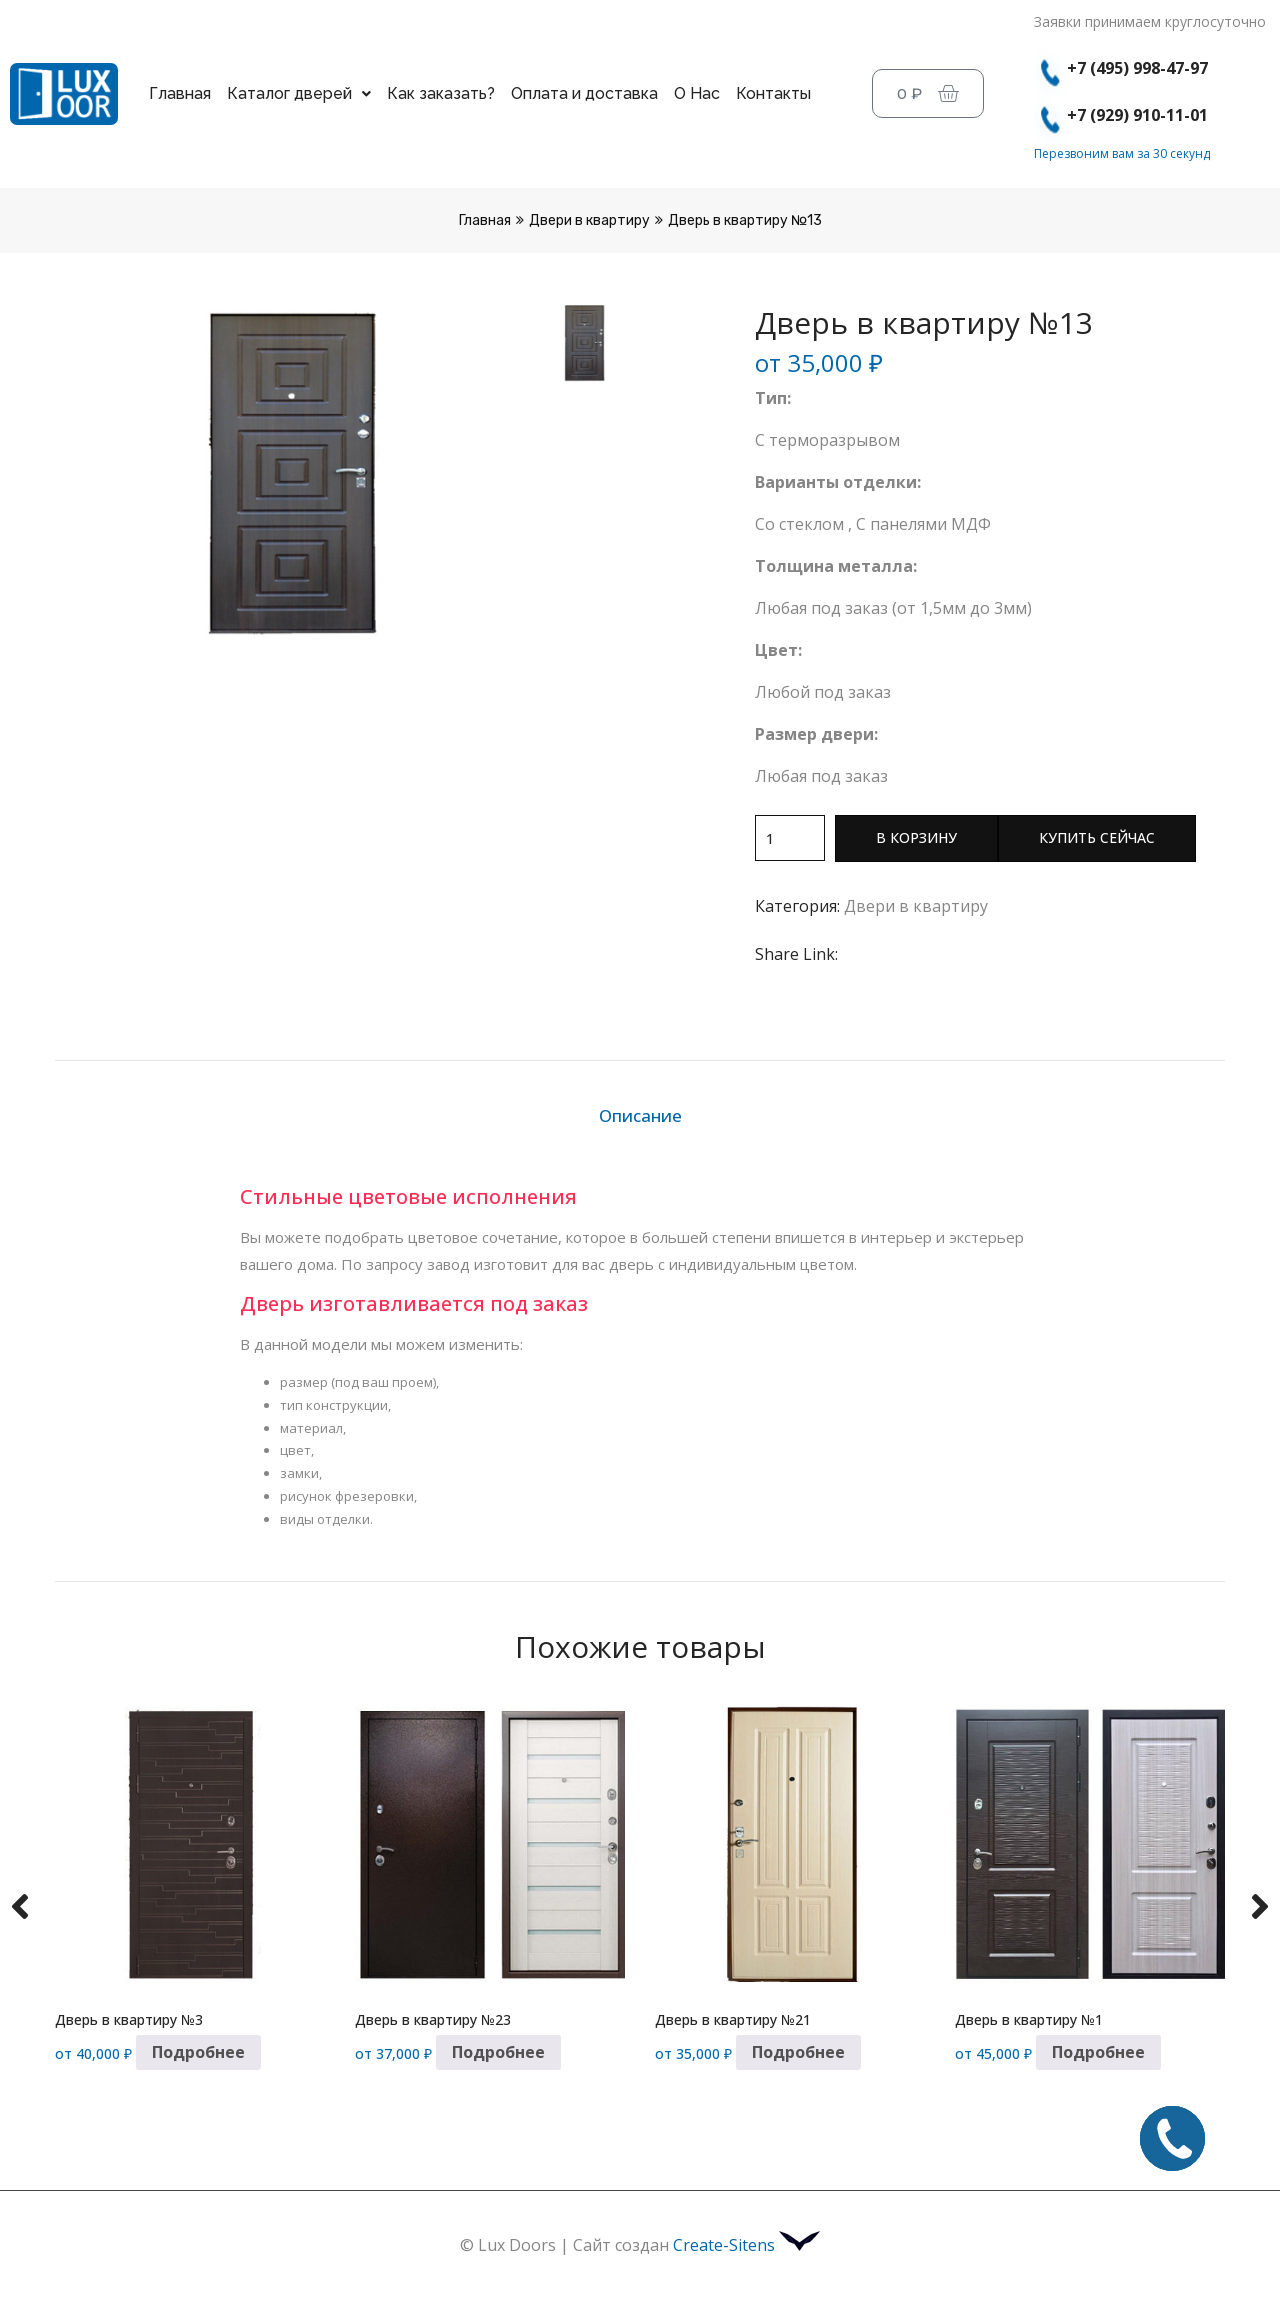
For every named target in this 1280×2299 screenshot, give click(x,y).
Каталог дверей (299, 93)
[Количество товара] (790, 838)
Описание (640, 1115)
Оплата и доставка (584, 93)
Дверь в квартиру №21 (733, 2019)
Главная (180, 93)
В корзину (916, 837)
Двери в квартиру (589, 220)
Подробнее (198, 2052)
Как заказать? (441, 93)
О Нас (697, 93)
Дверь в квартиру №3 (129, 2019)
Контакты (773, 93)
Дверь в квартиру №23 (433, 2019)
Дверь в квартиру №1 (1029, 2019)
